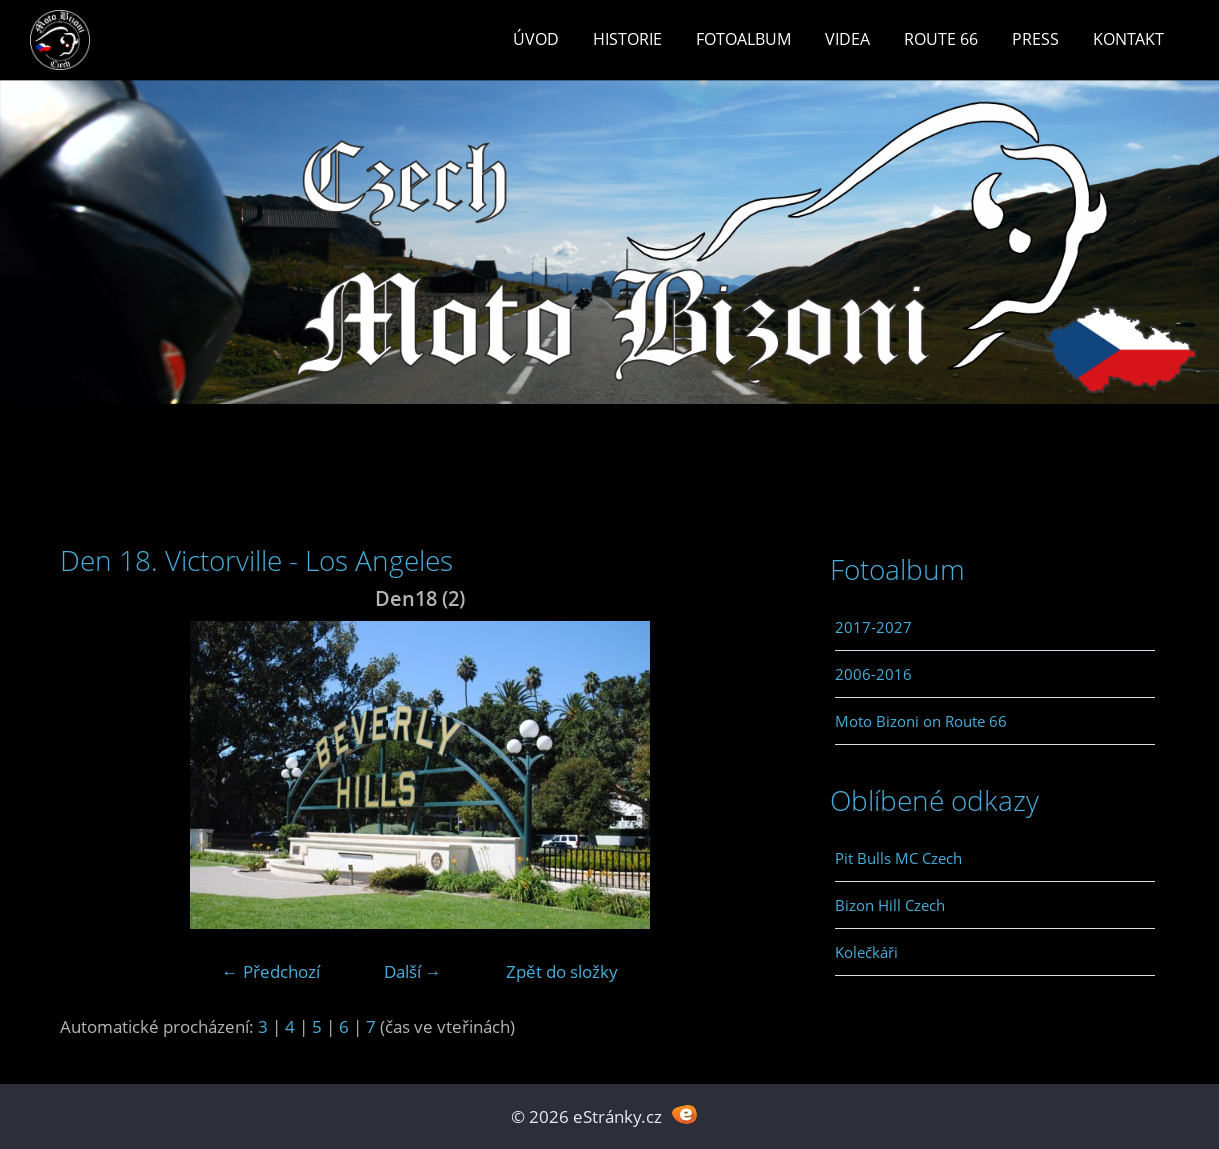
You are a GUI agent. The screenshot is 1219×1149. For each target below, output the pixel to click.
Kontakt (1128, 39)
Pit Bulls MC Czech (898, 858)
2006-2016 (873, 674)
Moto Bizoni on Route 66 (921, 721)
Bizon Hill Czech (890, 905)
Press (1035, 39)
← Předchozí (271, 971)
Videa (847, 39)
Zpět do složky (562, 971)
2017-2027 (873, 627)
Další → (413, 971)
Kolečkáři (866, 952)
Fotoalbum (743, 39)
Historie (627, 39)
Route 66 (941, 39)
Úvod (536, 39)
